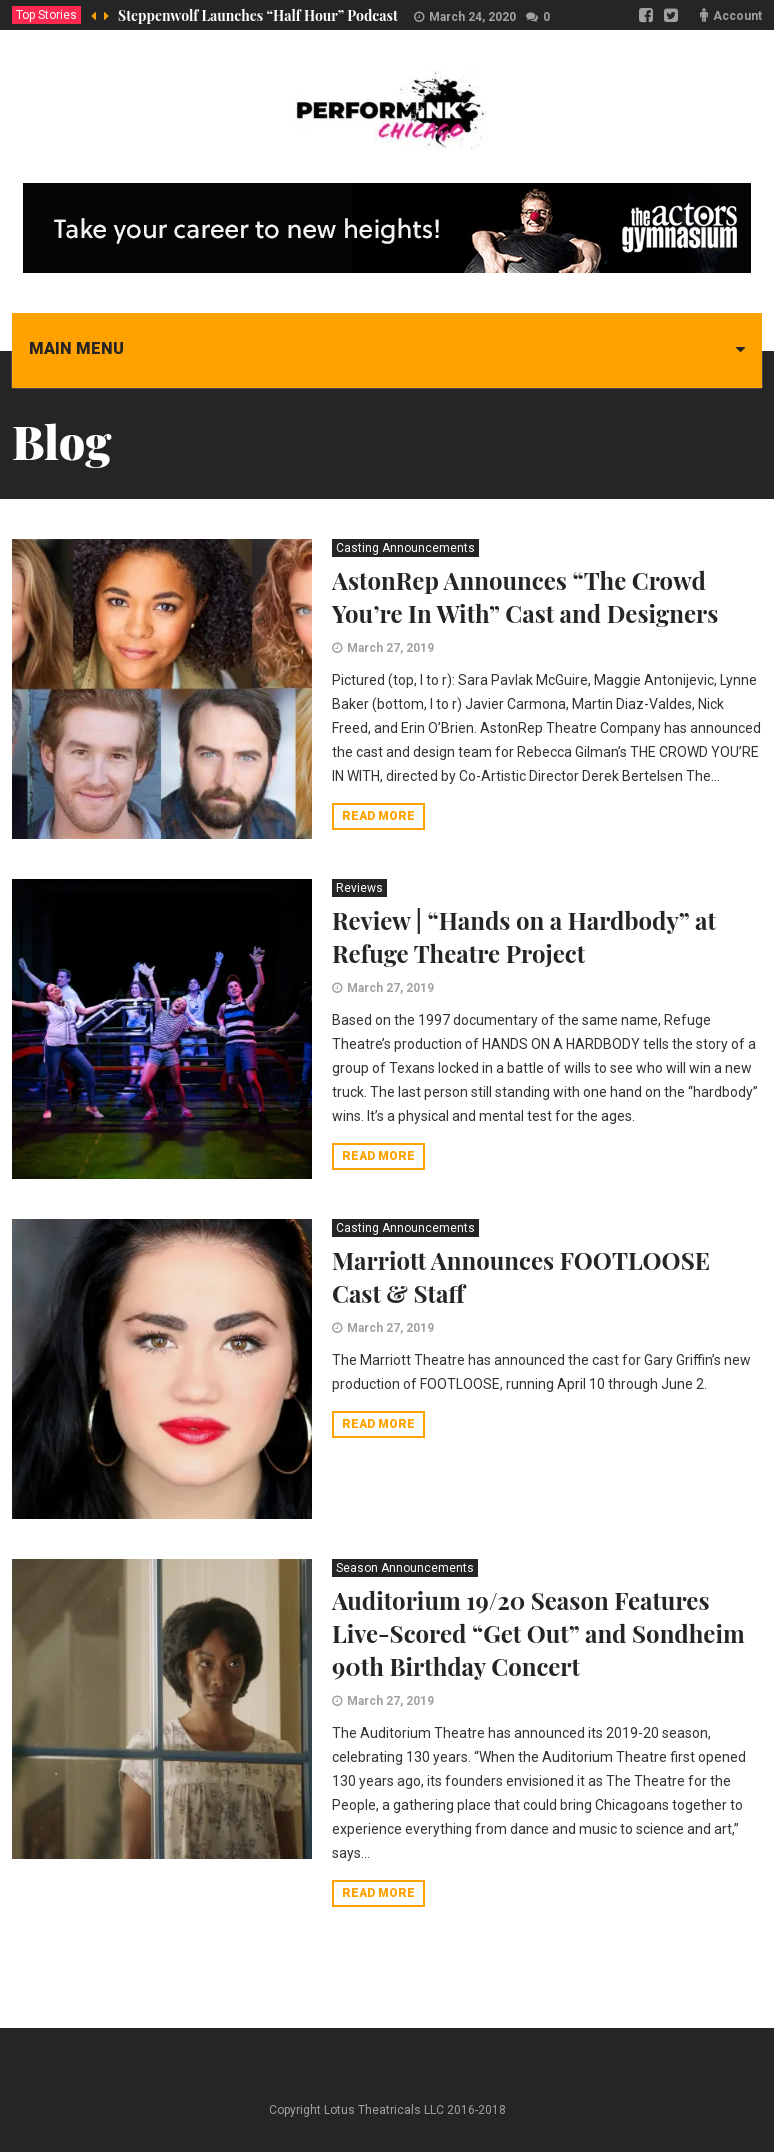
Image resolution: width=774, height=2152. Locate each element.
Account (737, 16)
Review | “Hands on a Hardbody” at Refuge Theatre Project (524, 936)
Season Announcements (405, 1568)
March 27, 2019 (390, 648)
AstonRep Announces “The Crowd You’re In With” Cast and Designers (525, 596)
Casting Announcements (405, 548)
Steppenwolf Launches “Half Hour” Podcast (258, 15)
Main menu (76, 348)
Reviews (359, 888)
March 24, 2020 (472, 17)
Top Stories (46, 15)
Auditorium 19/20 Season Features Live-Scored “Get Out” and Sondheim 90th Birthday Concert (538, 1633)
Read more (378, 816)
